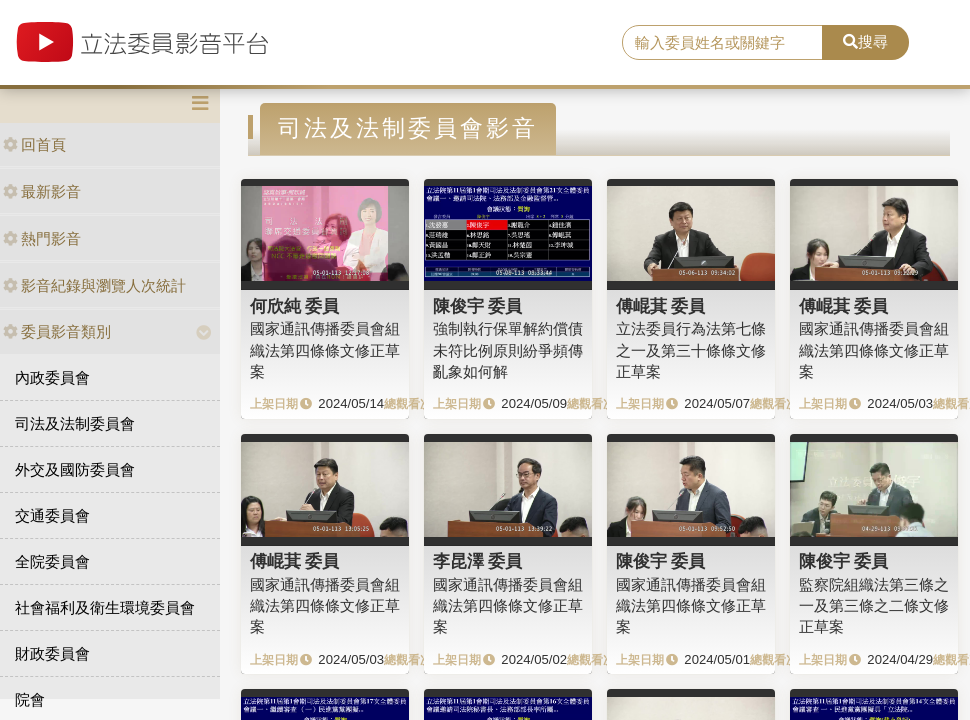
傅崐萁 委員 (661, 306)
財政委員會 (52, 653)
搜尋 (865, 41)
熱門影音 (42, 238)
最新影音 (42, 191)
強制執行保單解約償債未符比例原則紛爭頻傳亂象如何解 (508, 350)
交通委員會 (52, 515)
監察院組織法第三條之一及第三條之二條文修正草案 (874, 606)
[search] (722, 43)
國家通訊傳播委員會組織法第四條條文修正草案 (325, 350)
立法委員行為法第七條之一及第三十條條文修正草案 (691, 350)
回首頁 (34, 144)
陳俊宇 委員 (478, 306)
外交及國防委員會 (75, 469)
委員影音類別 (57, 331)
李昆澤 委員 (478, 561)
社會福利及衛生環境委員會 (105, 607)
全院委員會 (52, 561)
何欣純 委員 (295, 306)
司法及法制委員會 (75, 423)
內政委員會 (52, 377)
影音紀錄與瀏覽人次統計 (94, 285)
